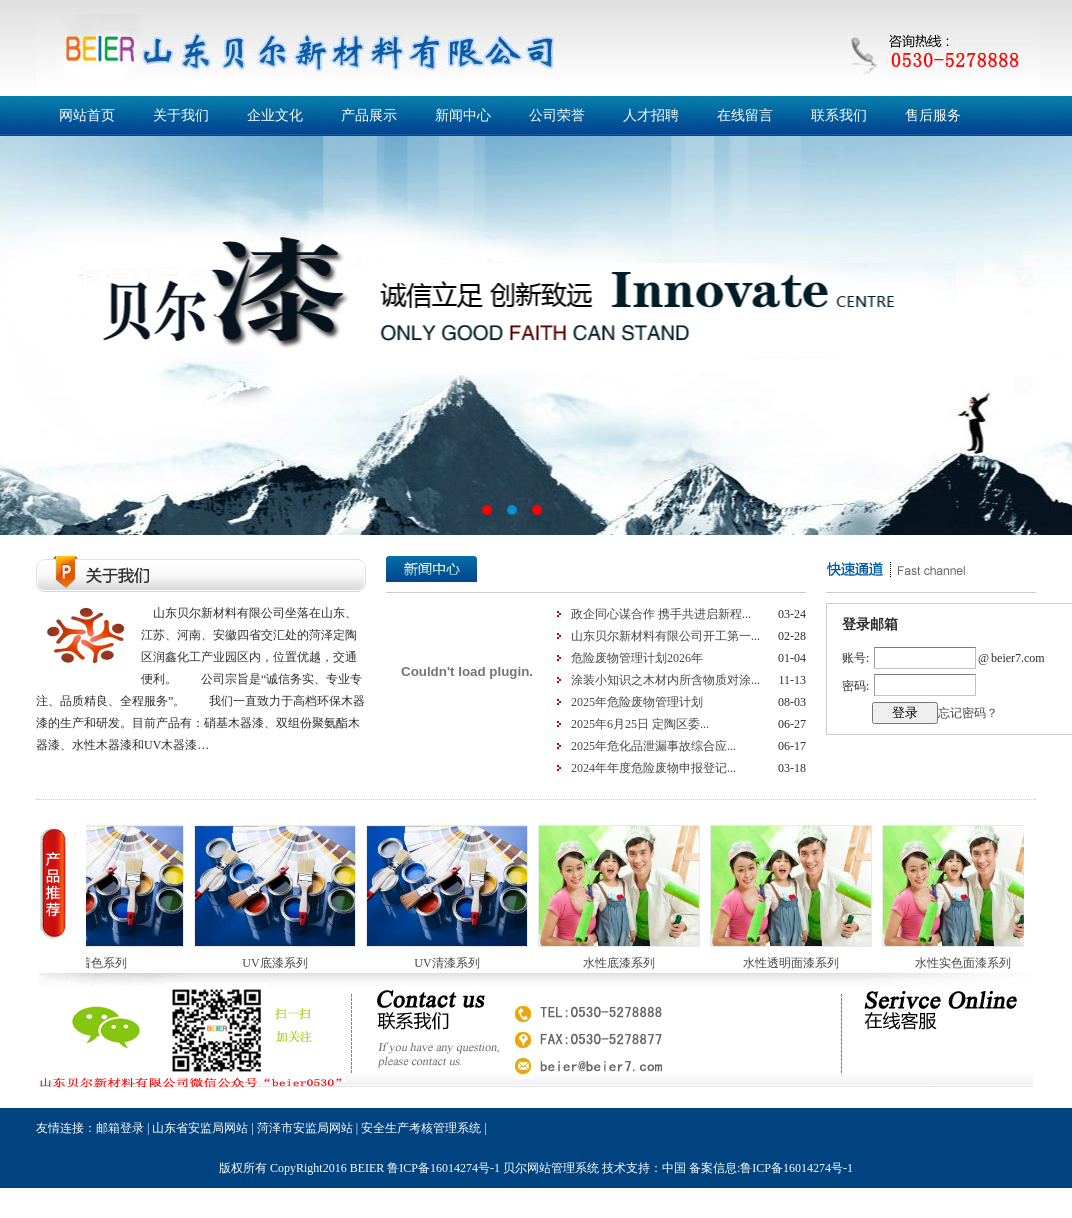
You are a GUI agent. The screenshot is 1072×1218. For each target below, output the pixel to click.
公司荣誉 (557, 115)
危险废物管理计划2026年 (637, 658)
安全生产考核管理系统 (421, 1128)
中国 (674, 1168)
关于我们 (181, 115)
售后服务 (933, 115)
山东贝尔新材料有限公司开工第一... (665, 636)
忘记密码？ (968, 713)
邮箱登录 (120, 1128)
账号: (855, 658)
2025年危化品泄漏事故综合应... (653, 746)
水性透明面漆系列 (797, 963)
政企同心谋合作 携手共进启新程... (661, 614)
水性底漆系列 (625, 963)
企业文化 (275, 115)
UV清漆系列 (452, 963)
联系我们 (839, 115)
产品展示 (369, 115)
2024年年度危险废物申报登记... (653, 768)
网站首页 (87, 115)
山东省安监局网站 (200, 1128)
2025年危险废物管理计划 (637, 702)
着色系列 (109, 963)
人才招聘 (651, 115)
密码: (855, 686)
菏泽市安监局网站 (305, 1128)
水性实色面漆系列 (969, 963)
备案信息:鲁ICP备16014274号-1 (771, 1168)
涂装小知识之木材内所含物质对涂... (665, 680)
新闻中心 (463, 115)
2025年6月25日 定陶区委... (640, 724)
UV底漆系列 (280, 963)
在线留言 (745, 115)
